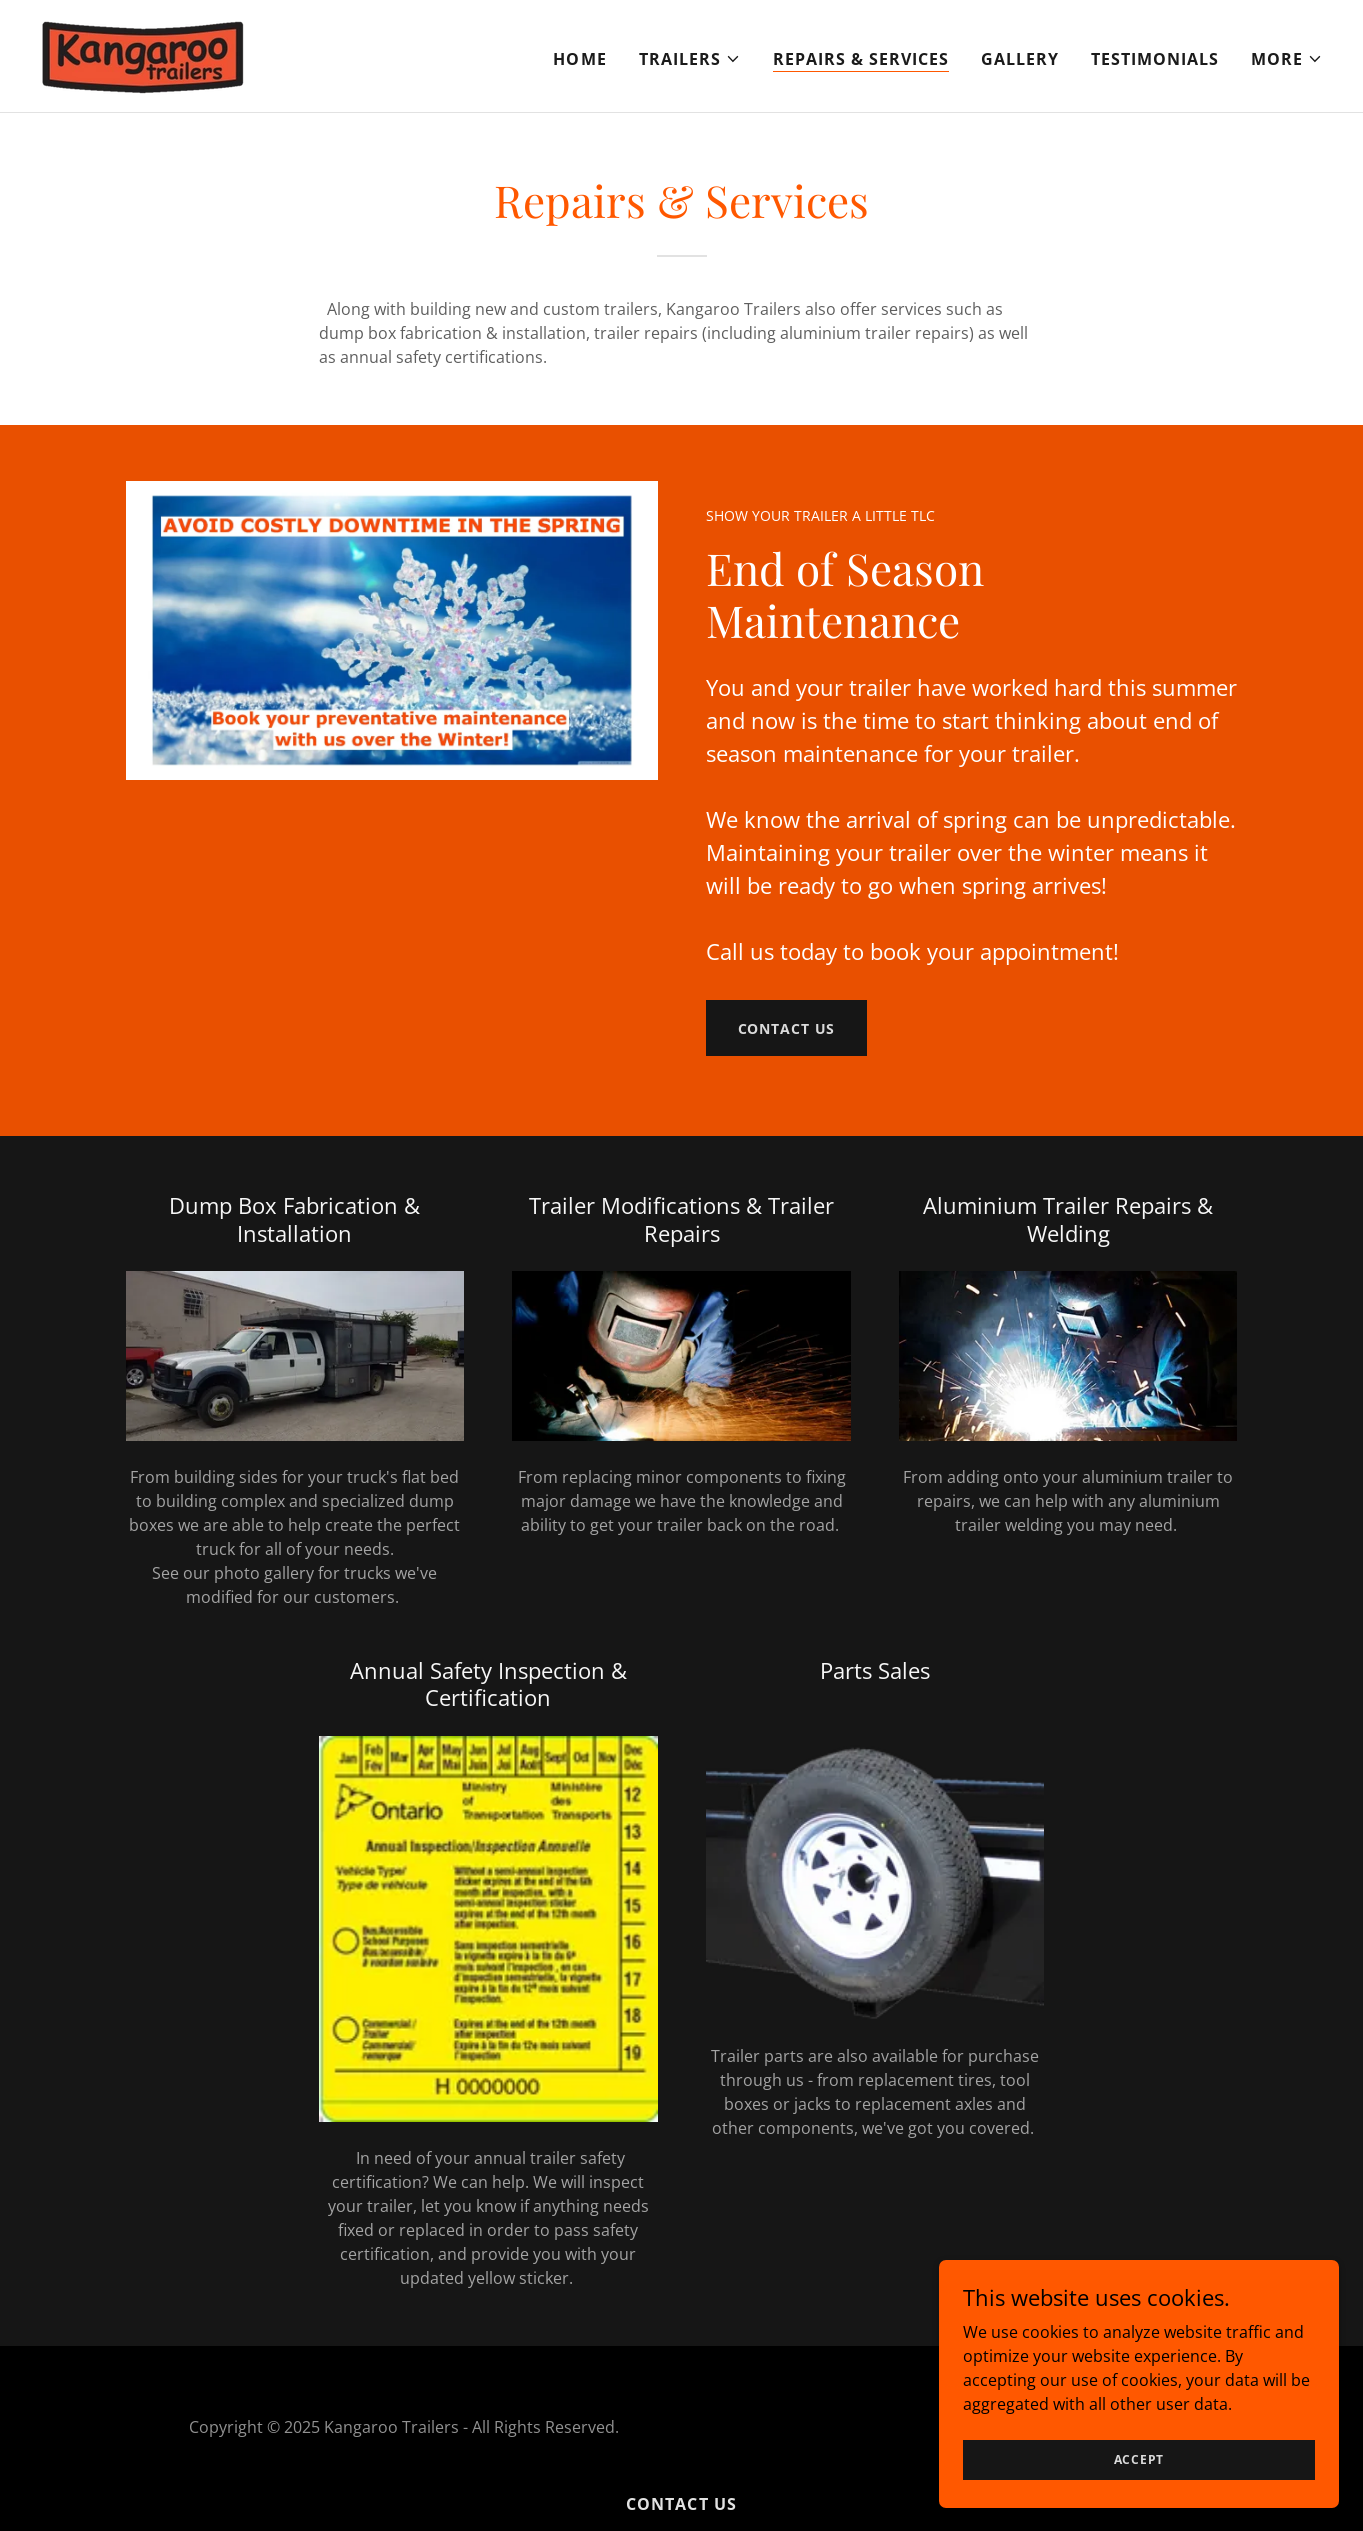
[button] (690, 59)
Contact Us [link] (681, 2504)
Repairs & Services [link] (861, 59)
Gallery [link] (1020, 59)
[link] (143, 54)
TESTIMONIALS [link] (1155, 59)
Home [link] (579, 59)
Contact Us (787, 1028)
